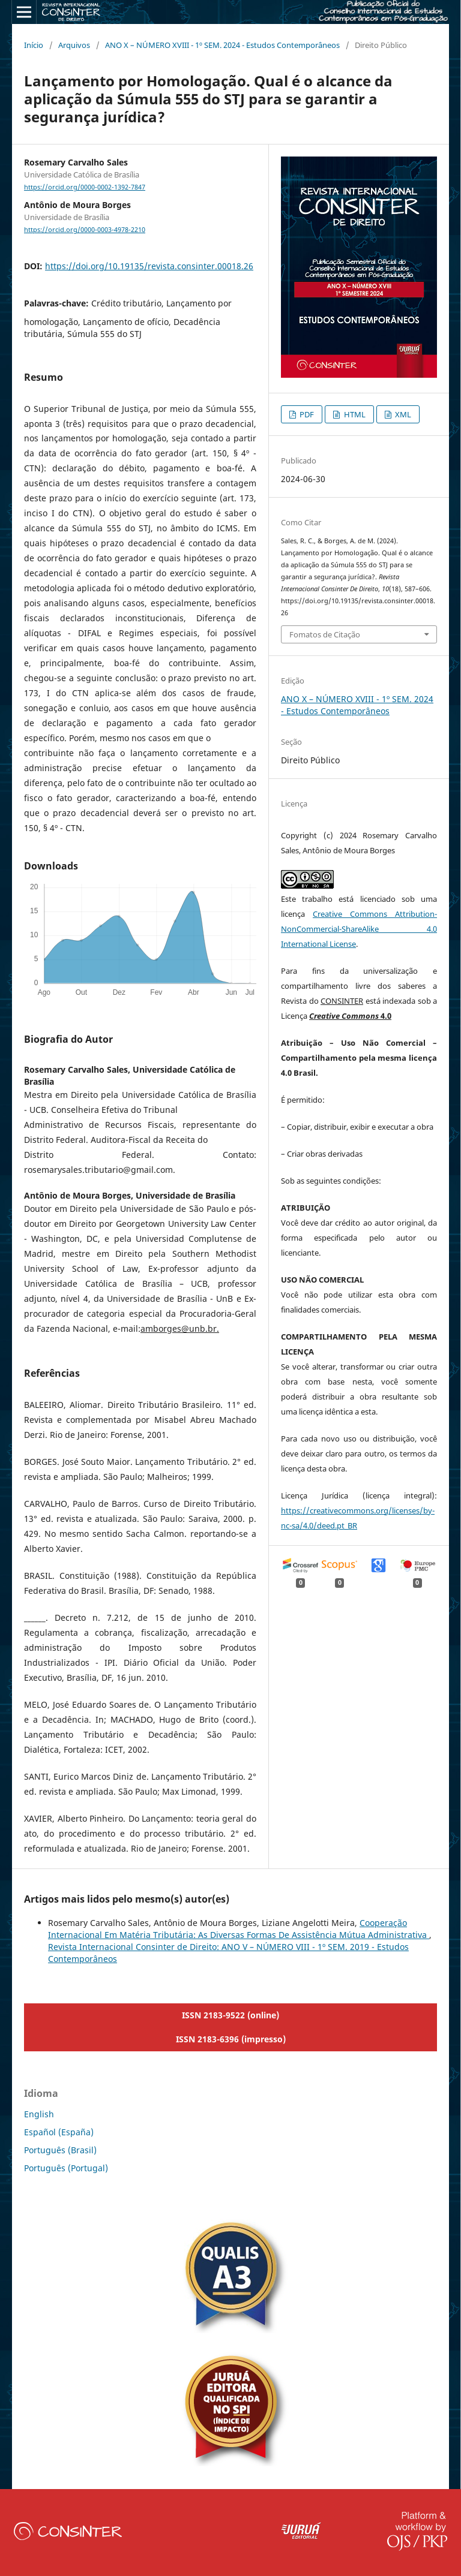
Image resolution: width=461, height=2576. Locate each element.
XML (402, 414)
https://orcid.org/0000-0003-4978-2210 (84, 229)
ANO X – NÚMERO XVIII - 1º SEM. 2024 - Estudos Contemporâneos (222, 45)
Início (33, 45)
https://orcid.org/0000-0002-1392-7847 (84, 187)
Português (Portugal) (66, 2168)
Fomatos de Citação (324, 634)
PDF (306, 414)
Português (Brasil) (60, 2150)
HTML (354, 414)
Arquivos (74, 45)
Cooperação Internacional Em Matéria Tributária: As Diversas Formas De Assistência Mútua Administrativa (238, 1928)
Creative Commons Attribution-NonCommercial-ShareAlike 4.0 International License (359, 928)
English (39, 2114)
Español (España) (59, 2132)
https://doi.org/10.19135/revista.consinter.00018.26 (149, 266)
